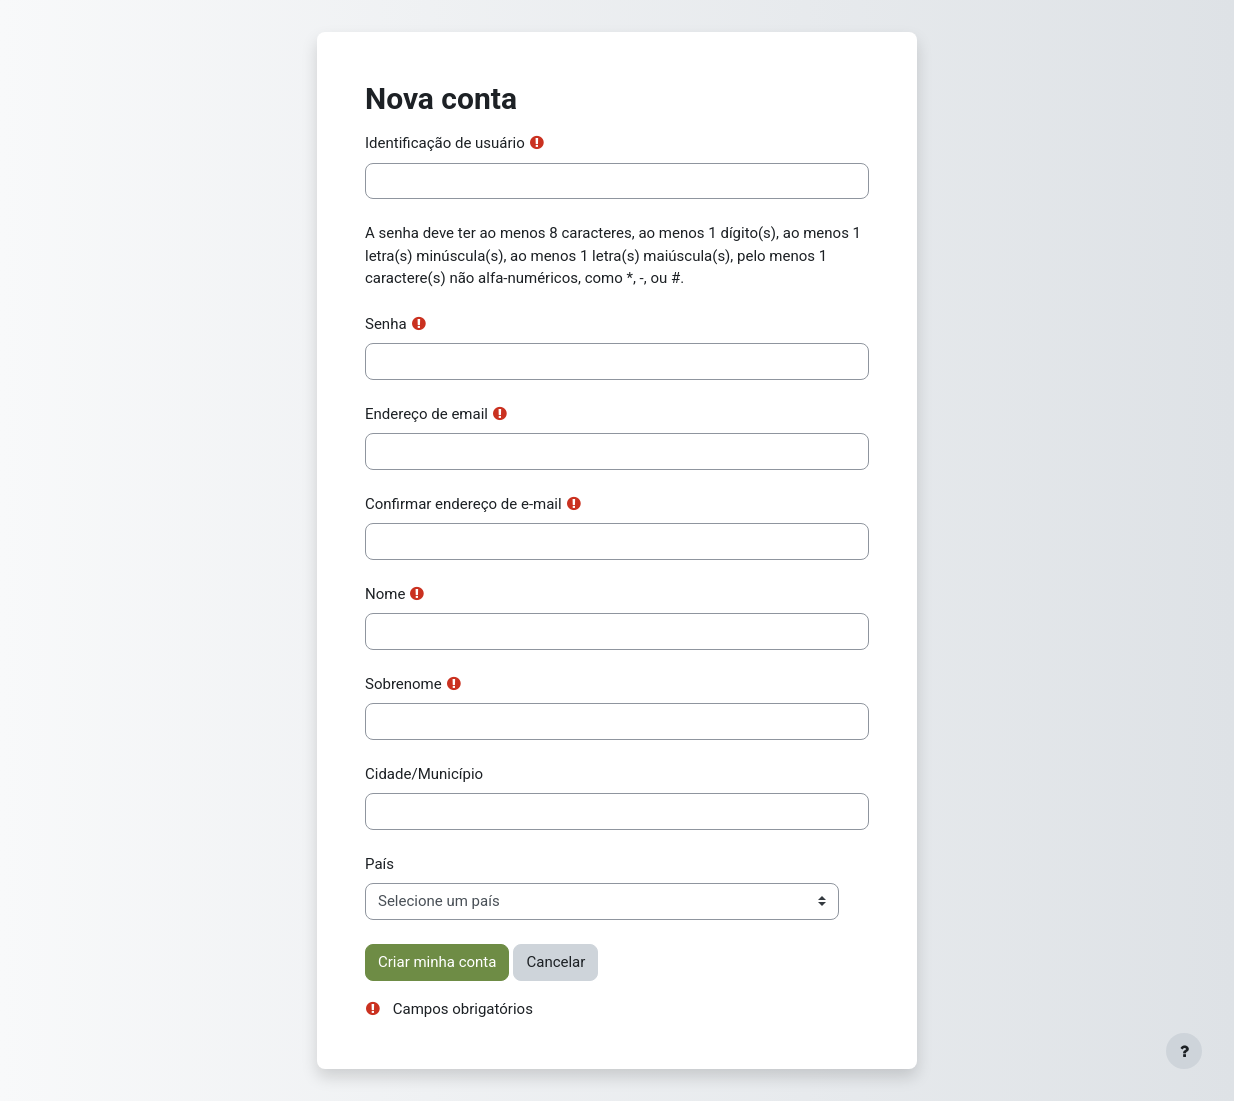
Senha (386, 324)
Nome (385, 594)
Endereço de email (426, 414)
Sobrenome (403, 684)
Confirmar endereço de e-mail (463, 504)
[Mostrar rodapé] (1184, 1051)
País (379, 864)
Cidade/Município (424, 774)
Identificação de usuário (445, 143)
